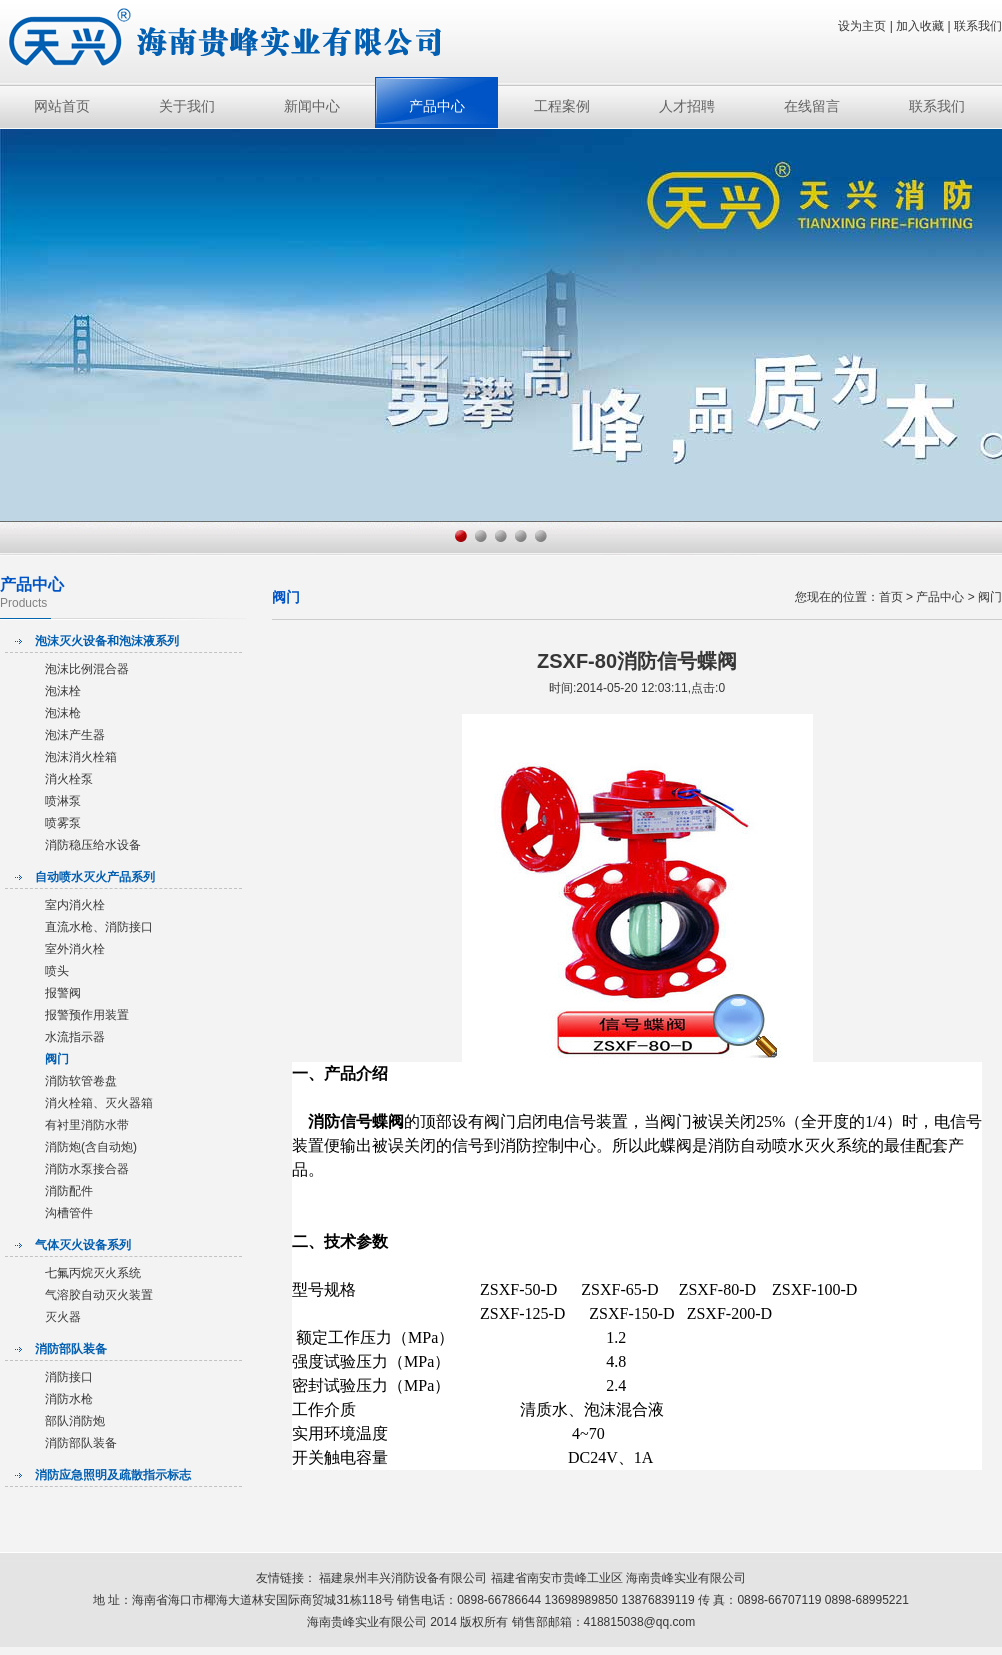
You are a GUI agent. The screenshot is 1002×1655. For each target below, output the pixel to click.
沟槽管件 (69, 1213)
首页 (891, 597)
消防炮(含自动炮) (91, 1147)
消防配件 (69, 1191)
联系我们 (978, 26)
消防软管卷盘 (81, 1081)
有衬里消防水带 (87, 1125)
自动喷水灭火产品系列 (95, 877)
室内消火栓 (75, 905)
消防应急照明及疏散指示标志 (113, 1475)
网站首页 (62, 106)
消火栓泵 (69, 779)
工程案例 (562, 106)
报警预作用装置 (87, 1015)
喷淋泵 (63, 801)
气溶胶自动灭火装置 (99, 1295)
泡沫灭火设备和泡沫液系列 (107, 641)
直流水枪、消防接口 (99, 927)
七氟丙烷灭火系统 (93, 1273)
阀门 (57, 1059)
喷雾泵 (63, 823)
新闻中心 (312, 106)
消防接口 (69, 1377)
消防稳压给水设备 (93, 845)
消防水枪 (69, 1399)
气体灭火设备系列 (83, 1245)
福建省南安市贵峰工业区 (558, 1578)
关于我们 (187, 106)
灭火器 (63, 1317)
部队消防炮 (75, 1421)
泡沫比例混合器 (87, 669)
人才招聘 (687, 106)
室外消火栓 (75, 949)
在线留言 (812, 106)
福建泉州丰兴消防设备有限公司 (403, 1578)
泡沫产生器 (75, 735)
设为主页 (862, 26)
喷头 (57, 971)
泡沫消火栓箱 (81, 757)
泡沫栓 (63, 691)
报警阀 (63, 993)
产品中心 (437, 106)
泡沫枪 (63, 713)
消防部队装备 (71, 1349)
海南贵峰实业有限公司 (686, 1578)
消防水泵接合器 (87, 1169)
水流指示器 (75, 1037)
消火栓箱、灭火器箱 (99, 1103)
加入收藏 (920, 26)
